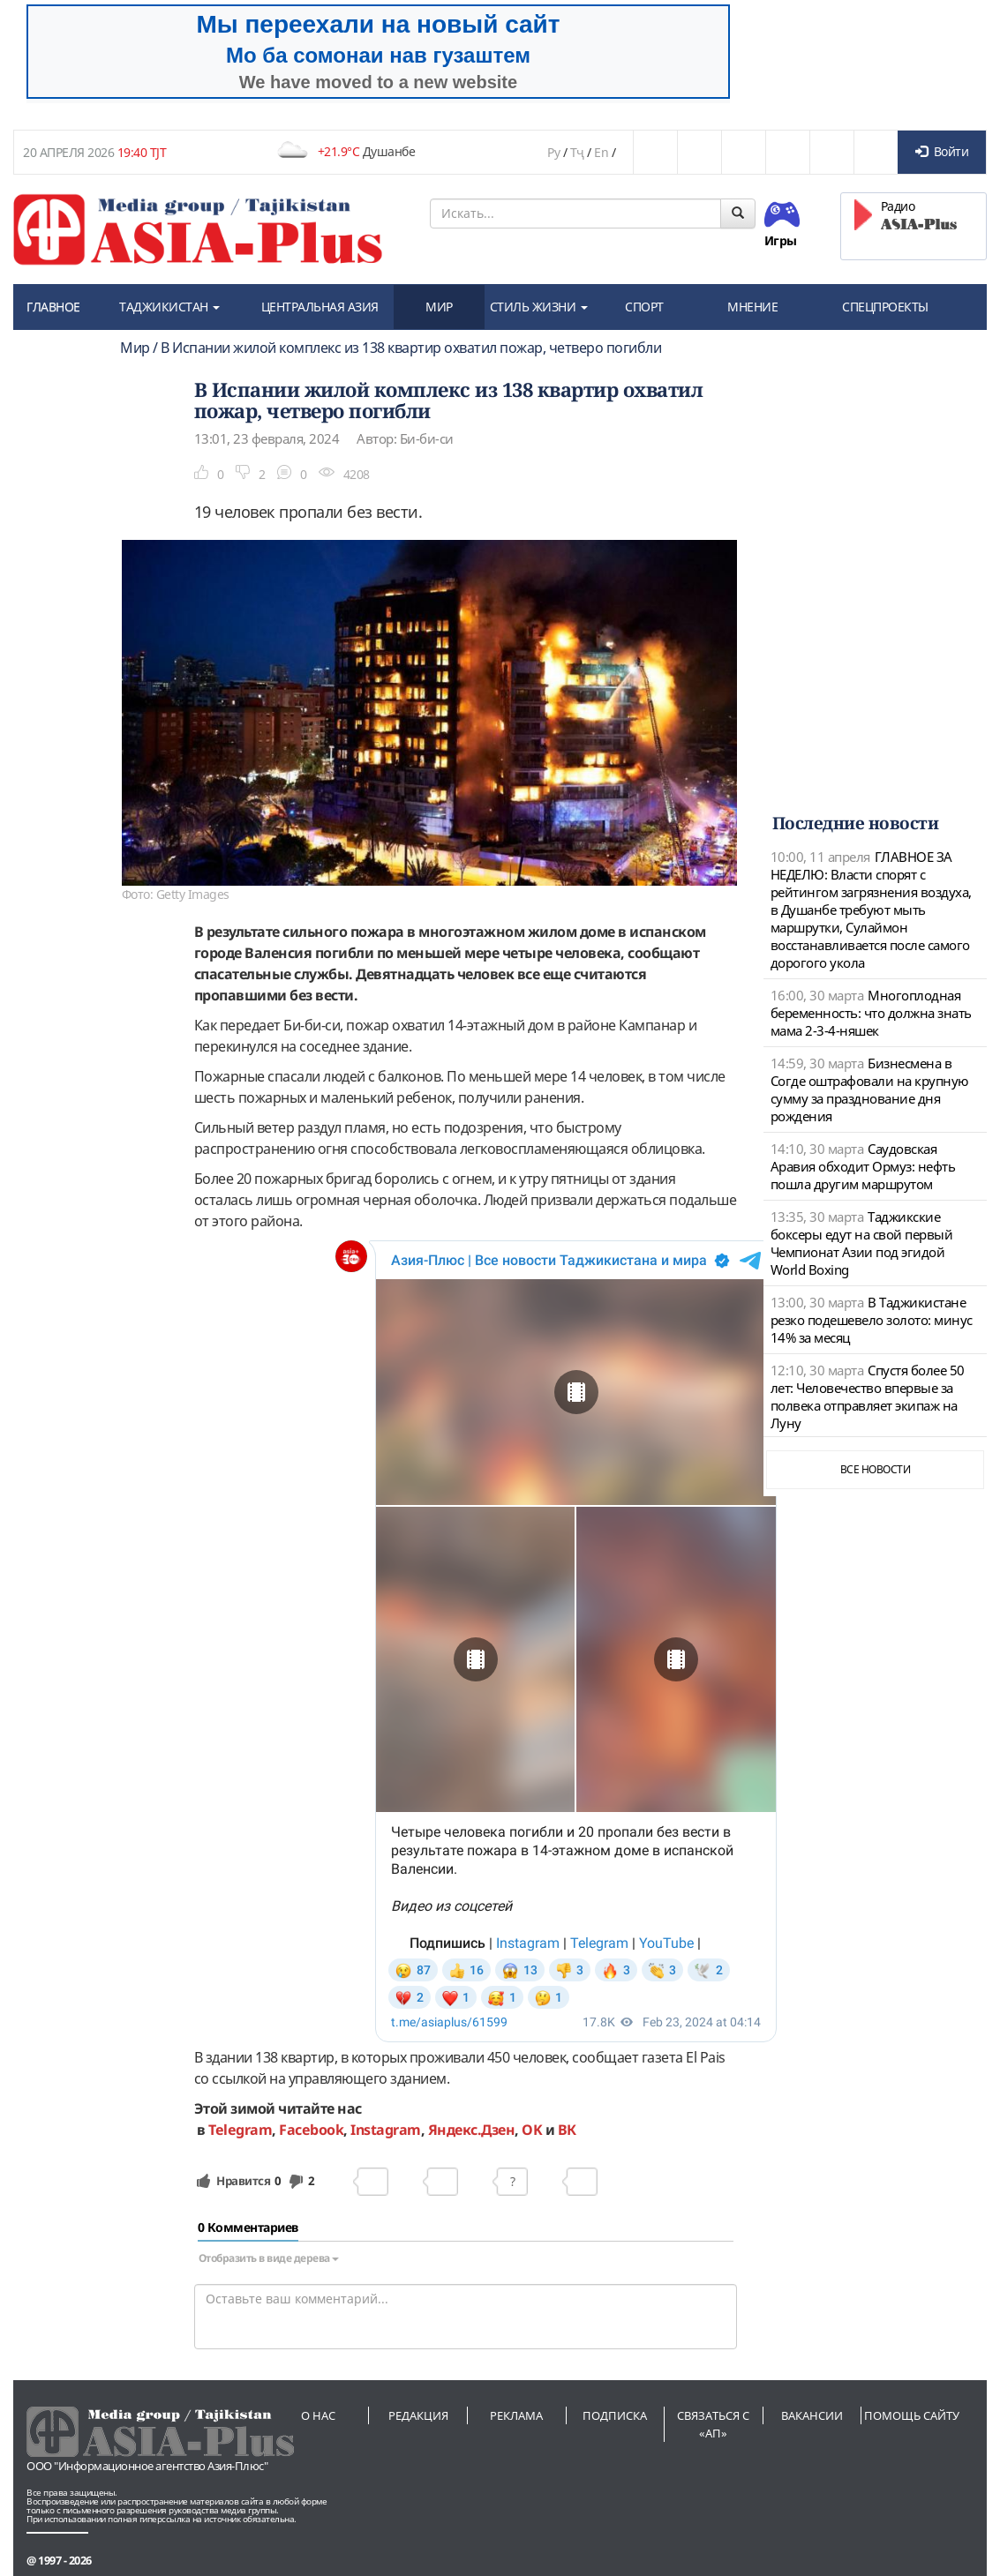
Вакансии (812, 2415)
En (601, 152)
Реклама (516, 2415)
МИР (439, 306)
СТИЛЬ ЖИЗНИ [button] (539, 306)
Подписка (615, 2415)
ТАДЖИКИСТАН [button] (169, 306)
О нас (318, 2415)
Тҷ (577, 152)
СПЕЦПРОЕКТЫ (885, 306)
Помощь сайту (911, 2415)
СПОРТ (644, 306)
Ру (553, 152)
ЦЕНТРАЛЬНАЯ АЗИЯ (320, 306)
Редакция (418, 2415)
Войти (941, 151)
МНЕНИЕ (752, 306)
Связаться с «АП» (713, 2424)
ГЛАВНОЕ (53, 306)
